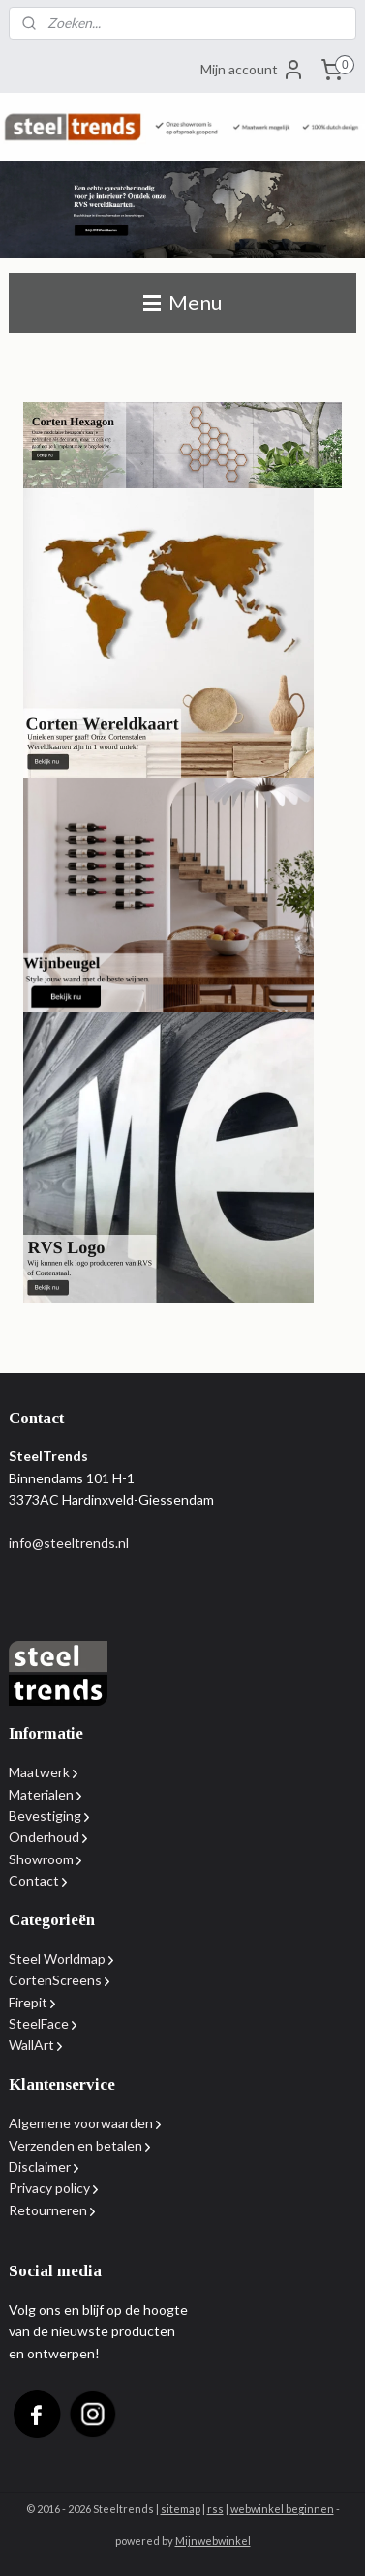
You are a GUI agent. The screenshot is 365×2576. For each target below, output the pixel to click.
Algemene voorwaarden (81, 2123)
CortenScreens (55, 1980)
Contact (34, 1880)
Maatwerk (43, 1772)
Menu (182, 302)
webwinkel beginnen (282, 2509)
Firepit (28, 2002)
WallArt (31, 2044)
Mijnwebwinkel (213, 2540)
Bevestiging (45, 1815)
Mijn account (252, 69)
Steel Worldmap (57, 1958)
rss (215, 2509)
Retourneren (48, 2210)
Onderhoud (44, 1837)
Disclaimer (40, 2166)
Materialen (41, 1794)
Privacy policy (49, 2188)
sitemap (180, 2509)
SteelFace (39, 2023)
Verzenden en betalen (75, 2145)
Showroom (41, 1859)
